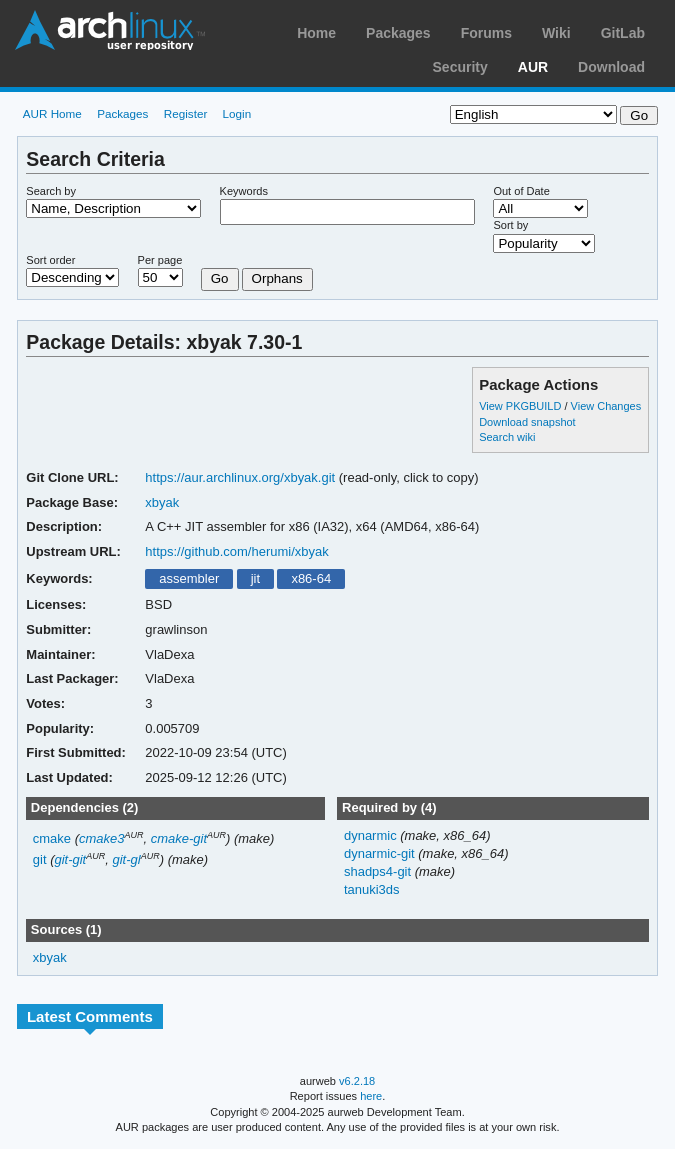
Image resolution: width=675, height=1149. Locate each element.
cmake (52, 838)
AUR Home (52, 113)
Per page (160, 260)
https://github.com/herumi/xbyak (236, 551)
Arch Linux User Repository (110, 30)
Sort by (510, 225)
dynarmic (372, 835)
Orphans (277, 278)
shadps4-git (379, 871)
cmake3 (101, 838)
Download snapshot (527, 422)
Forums (486, 33)
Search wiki (507, 437)
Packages (398, 33)
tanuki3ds (372, 889)
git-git (70, 859)
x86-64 (311, 578)
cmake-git (179, 838)
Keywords (244, 191)
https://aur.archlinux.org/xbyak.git (240, 477)
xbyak (162, 502)
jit (255, 578)
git (40, 859)
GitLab (623, 33)
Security (460, 67)
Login (237, 113)
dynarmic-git (381, 853)
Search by (51, 191)
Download (611, 67)
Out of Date (521, 191)
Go (220, 278)
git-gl (126, 859)
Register (186, 113)
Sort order (50, 260)
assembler (189, 578)
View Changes (606, 406)
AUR (533, 67)
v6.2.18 (357, 1081)
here (371, 1096)
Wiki (556, 33)
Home (316, 33)
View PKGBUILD (521, 406)
